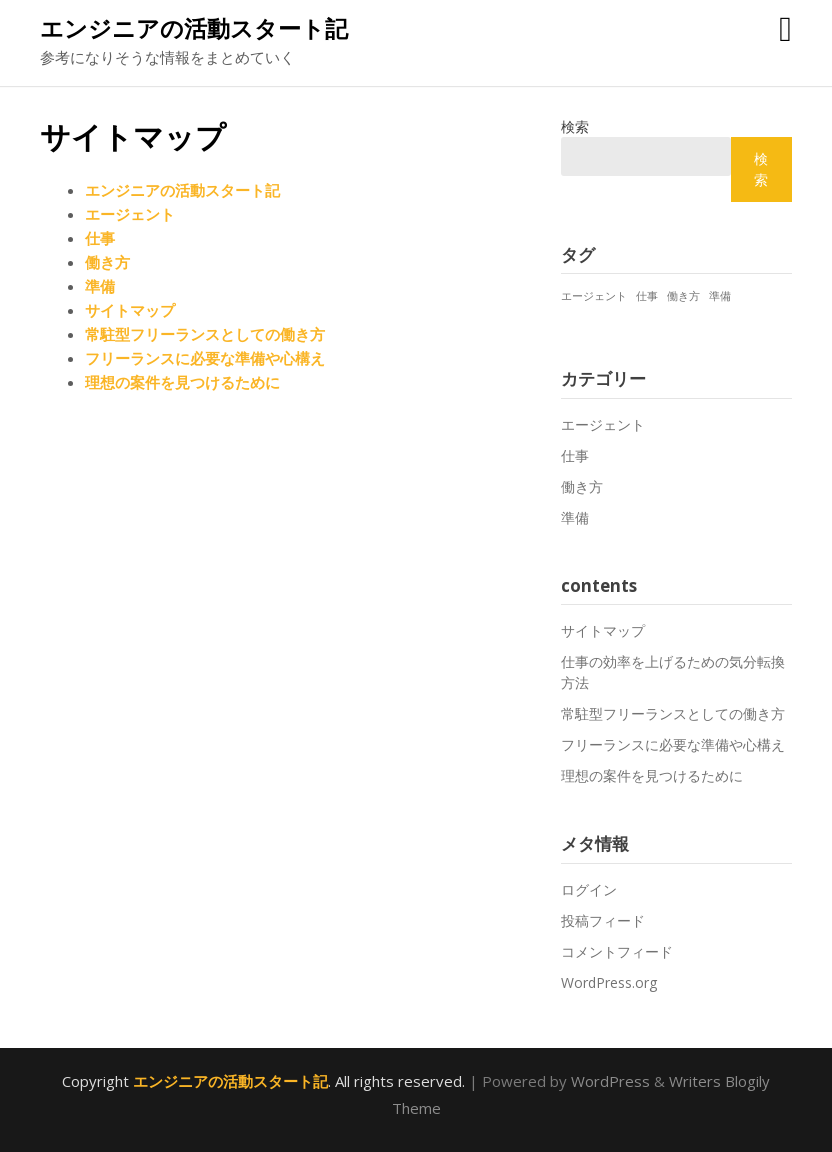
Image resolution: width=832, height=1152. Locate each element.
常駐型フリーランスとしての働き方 (205, 334)
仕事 (100, 238)
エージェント (130, 214)
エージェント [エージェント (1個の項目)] (594, 296)
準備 (100, 286)
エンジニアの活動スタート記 (194, 28)
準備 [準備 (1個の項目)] (720, 296)
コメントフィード (617, 951)
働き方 (107, 262)
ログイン (589, 889)
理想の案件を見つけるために (182, 382)
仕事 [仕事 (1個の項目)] (647, 296)
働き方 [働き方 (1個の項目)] (683, 296)
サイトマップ (130, 310)
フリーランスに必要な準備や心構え (205, 358)
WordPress (610, 1081)
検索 (575, 126)
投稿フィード (603, 920)
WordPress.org (609, 982)
